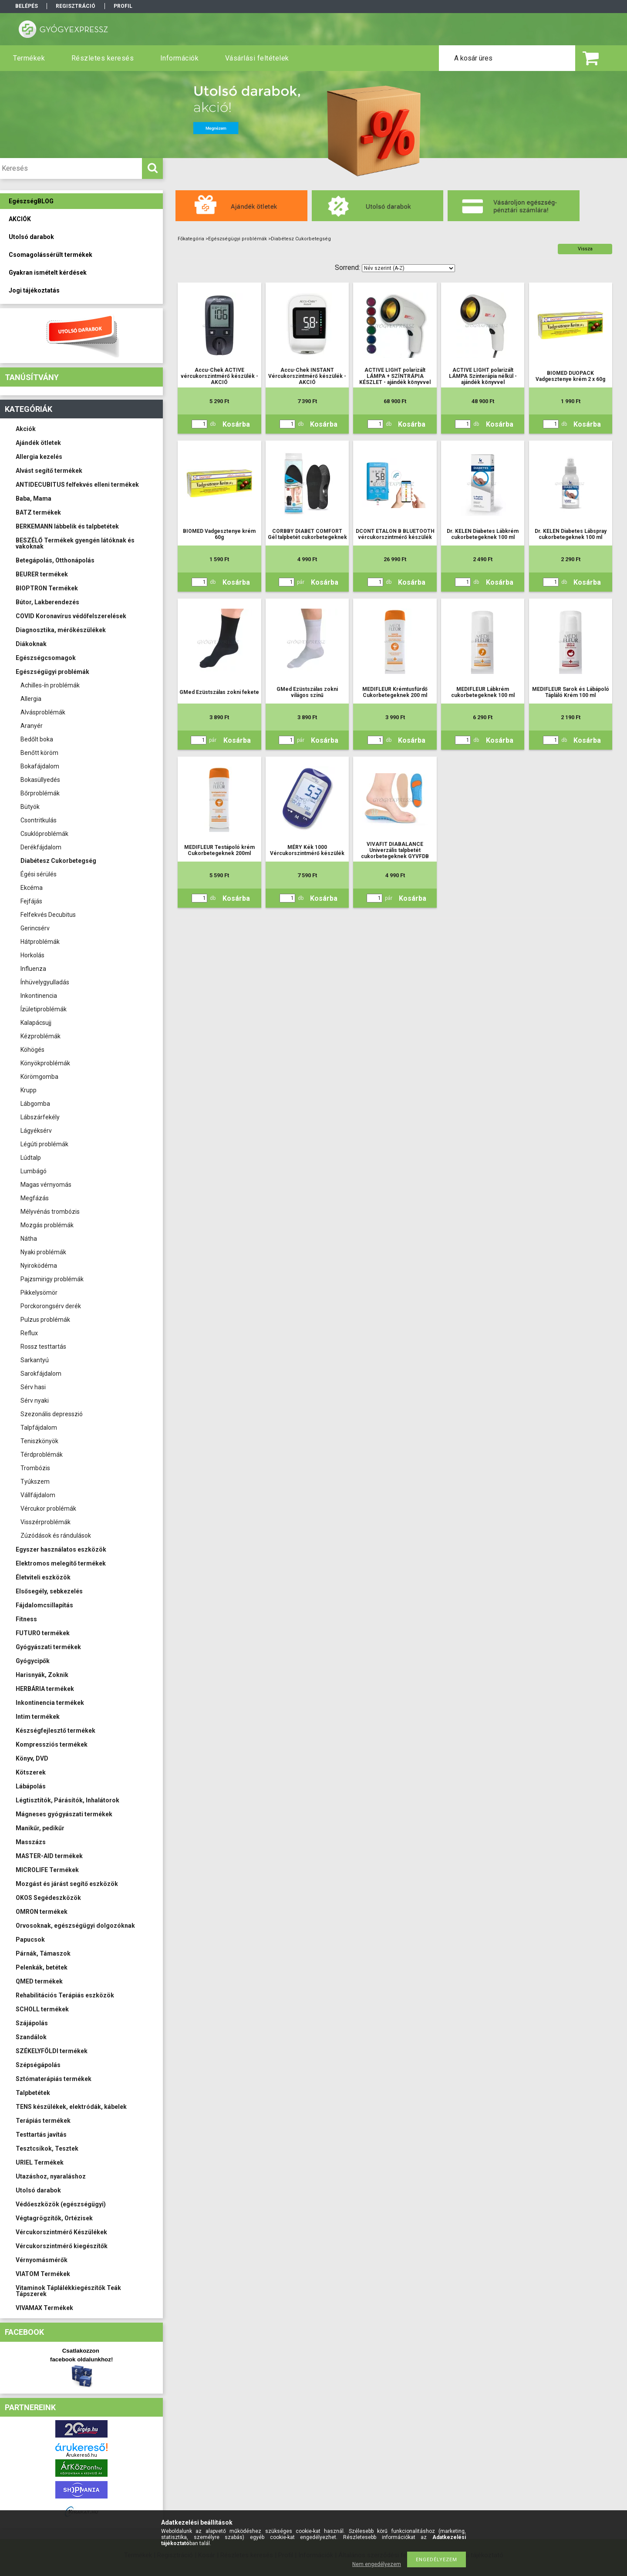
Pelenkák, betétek (41, 1967)
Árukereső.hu (81, 2455)
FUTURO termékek (43, 1633)
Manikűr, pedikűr (40, 1828)
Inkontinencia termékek (50, 1702)
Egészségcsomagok (46, 657)
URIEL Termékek (40, 2162)
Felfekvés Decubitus (48, 914)
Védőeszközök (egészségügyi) (61, 2204)
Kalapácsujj (35, 1022)
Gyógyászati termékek (48, 1646)
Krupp (28, 1090)
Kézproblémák (40, 1036)
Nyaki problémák (43, 1252)
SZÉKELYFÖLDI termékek (52, 2050)
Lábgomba (35, 1103)
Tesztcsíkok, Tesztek (47, 2148)
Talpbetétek (33, 2092)
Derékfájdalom (40, 847)
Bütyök (30, 806)
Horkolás (32, 955)
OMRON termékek (41, 1911)
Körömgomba (39, 1076)
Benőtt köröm (39, 752)
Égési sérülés (38, 874)
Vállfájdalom (37, 1495)
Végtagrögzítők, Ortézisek (54, 2218)
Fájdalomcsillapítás (44, 1605)
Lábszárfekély (40, 1117)
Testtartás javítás (41, 2134)
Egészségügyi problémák (52, 671)
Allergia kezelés (39, 456)
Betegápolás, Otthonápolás (55, 560)
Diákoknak (31, 643)
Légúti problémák (44, 1144)
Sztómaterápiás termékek (53, 2078)
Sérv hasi (33, 1387)
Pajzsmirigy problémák (52, 1279)
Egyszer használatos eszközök (61, 1549)
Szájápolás (32, 2023)
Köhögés (32, 1049)
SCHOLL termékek (42, 2009)
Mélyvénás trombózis (50, 1211)
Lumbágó (33, 1171)
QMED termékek (39, 1981)
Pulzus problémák (45, 1319)
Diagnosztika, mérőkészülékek (61, 629)
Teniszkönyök (39, 1441)
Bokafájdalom (39, 766)
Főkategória (191, 239)
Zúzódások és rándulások (55, 1535)
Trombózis (35, 1468)
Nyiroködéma (38, 1265)
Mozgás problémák (47, 1225)
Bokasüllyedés (40, 779)
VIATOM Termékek (43, 2273)
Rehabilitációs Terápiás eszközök (65, 1995)
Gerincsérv (35, 928)
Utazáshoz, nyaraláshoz (51, 2176)
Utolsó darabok (38, 2190)
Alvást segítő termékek (49, 470)
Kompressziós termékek (52, 1744)
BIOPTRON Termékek (47, 588)
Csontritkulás (38, 820)
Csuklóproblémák (44, 833)
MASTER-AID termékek (49, 1855)
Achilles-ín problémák (50, 685)
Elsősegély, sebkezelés (49, 1591)
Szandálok (31, 2037)
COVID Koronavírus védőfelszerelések (71, 616)
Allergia (30, 698)
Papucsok (30, 1939)
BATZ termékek (38, 512)
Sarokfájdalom (40, 1373)
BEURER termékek (42, 574)
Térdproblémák (41, 1454)
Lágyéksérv (36, 1130)
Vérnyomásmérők (41, 2259)
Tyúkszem (35, 1481)
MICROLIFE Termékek (47, 1869)
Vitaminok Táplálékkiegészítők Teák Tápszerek (68, 2290)
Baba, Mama (33, 498)
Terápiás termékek (43, 2120)
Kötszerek (31, 1772)
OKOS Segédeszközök (48, 1897)
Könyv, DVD (32, 1758)
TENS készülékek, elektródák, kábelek (71, 2106)
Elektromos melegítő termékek (61, 1563)
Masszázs (31, 1842)
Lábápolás (31, 1786)
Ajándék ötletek (38, 442)
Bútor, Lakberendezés (47, 602)
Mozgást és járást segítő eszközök (67, 1883)
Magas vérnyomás (45, 1184)
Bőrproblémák (40, 793)
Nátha (28, 1238)
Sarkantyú (34, 1360)
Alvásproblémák (42, 712)
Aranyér (31, 725)
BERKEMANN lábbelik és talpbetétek (67, 526)
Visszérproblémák (45, 1522)
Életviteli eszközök (43, 1577)
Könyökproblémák (45, 1063)
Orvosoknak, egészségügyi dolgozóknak (75, 1925)
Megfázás (34, 1198)
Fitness (26, 1619)
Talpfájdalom (38, 1427)
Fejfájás (31, 901)
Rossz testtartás (43, 1346)
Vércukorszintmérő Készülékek (61, 2232)
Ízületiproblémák (43, 1009)
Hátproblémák (40, 941)
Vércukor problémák (48, 1508)
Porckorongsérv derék (50, 1306)
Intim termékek (38, 1716)
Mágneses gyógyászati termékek (64, 1814)
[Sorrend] (408, 268)
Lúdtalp (30, 1157)
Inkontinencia (38, 995)
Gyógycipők (33, 1660)
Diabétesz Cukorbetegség (58, 860)
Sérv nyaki (34, 1400)
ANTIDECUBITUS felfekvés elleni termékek (77, 484)
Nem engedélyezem (376, 2564)
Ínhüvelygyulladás (44, 982)
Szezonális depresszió (51, 1414)
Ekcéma (31, 887)
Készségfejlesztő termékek (55, 1730)
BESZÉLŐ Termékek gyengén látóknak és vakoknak (75, 543)
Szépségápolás (38, 2064)
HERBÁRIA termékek (45, 1688)
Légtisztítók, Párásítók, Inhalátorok (67, 1800)
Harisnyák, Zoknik (42, 1674)
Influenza (33, 968)
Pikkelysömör (38, 1292)
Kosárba (236, 424)
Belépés (26, 6)
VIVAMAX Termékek (44, 2307)
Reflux (29, 1333)
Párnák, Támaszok (43, 1953)
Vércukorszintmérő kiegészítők (62, 2246)
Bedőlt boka (36, 739)
